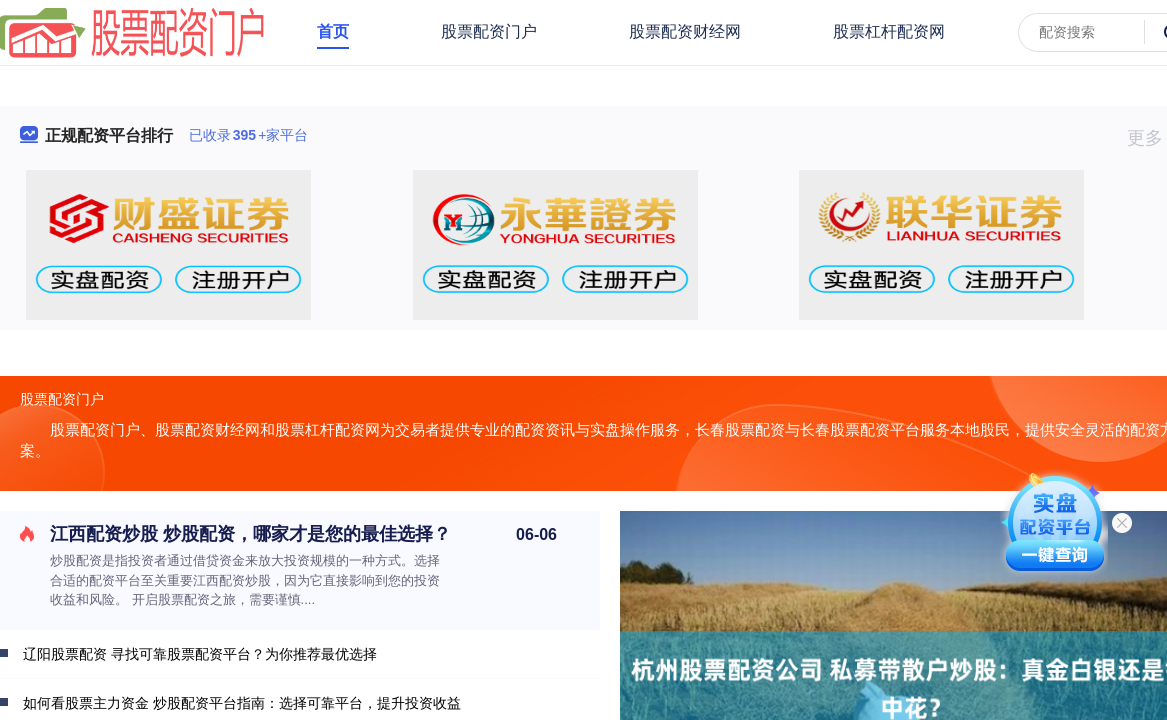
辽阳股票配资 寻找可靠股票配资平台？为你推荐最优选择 (200, 654)
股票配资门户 (489, 31)
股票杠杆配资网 (889, 31)
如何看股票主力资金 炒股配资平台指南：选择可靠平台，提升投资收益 (242, 703)
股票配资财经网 (685, 31)
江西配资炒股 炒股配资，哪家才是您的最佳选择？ (250, 534)
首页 (333, 31)
